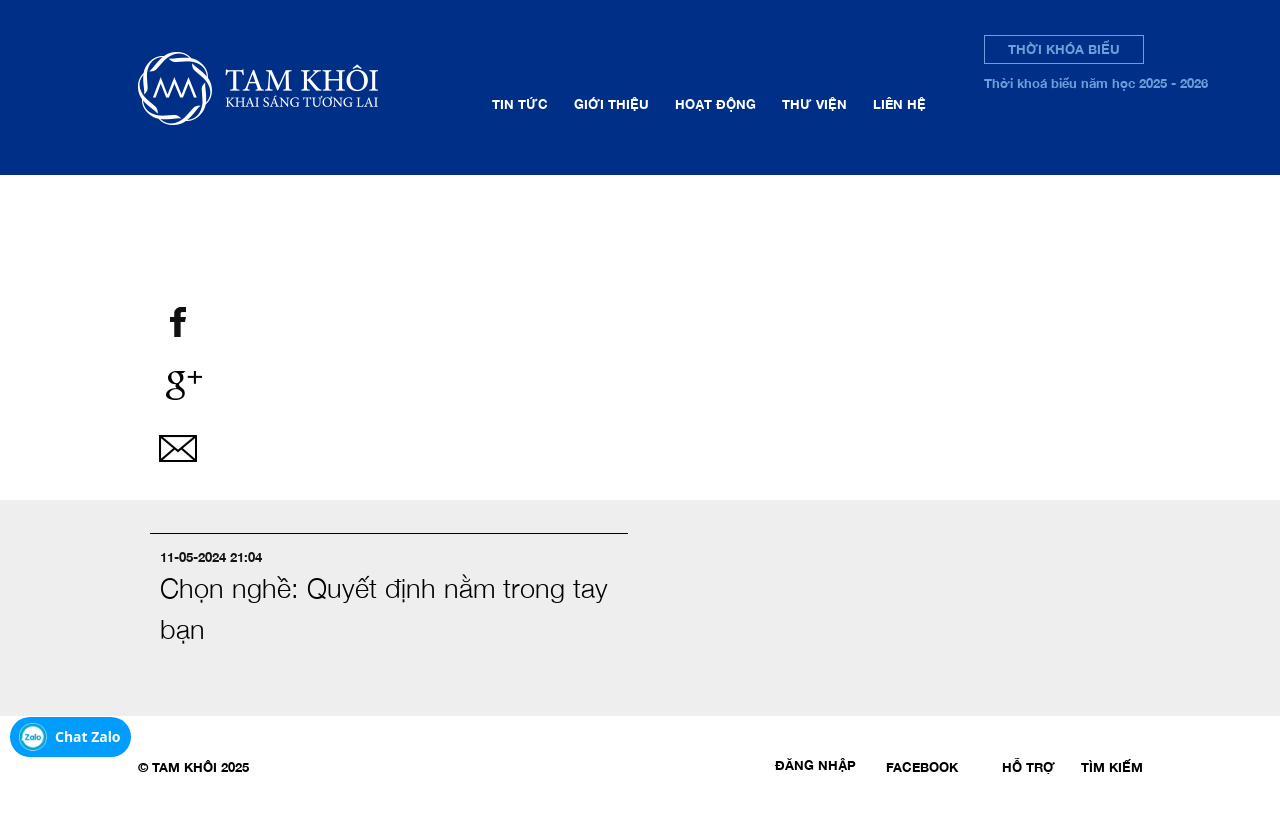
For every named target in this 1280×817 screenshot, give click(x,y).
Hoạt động (715, 104)
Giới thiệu (611, 104)
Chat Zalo (88, 736)
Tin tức (520, 104)
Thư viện (814, 104)
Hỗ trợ (1028, 767)
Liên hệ (899, 104)
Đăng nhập (815, 765)
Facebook (922, 767)
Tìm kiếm (1112, 767)
